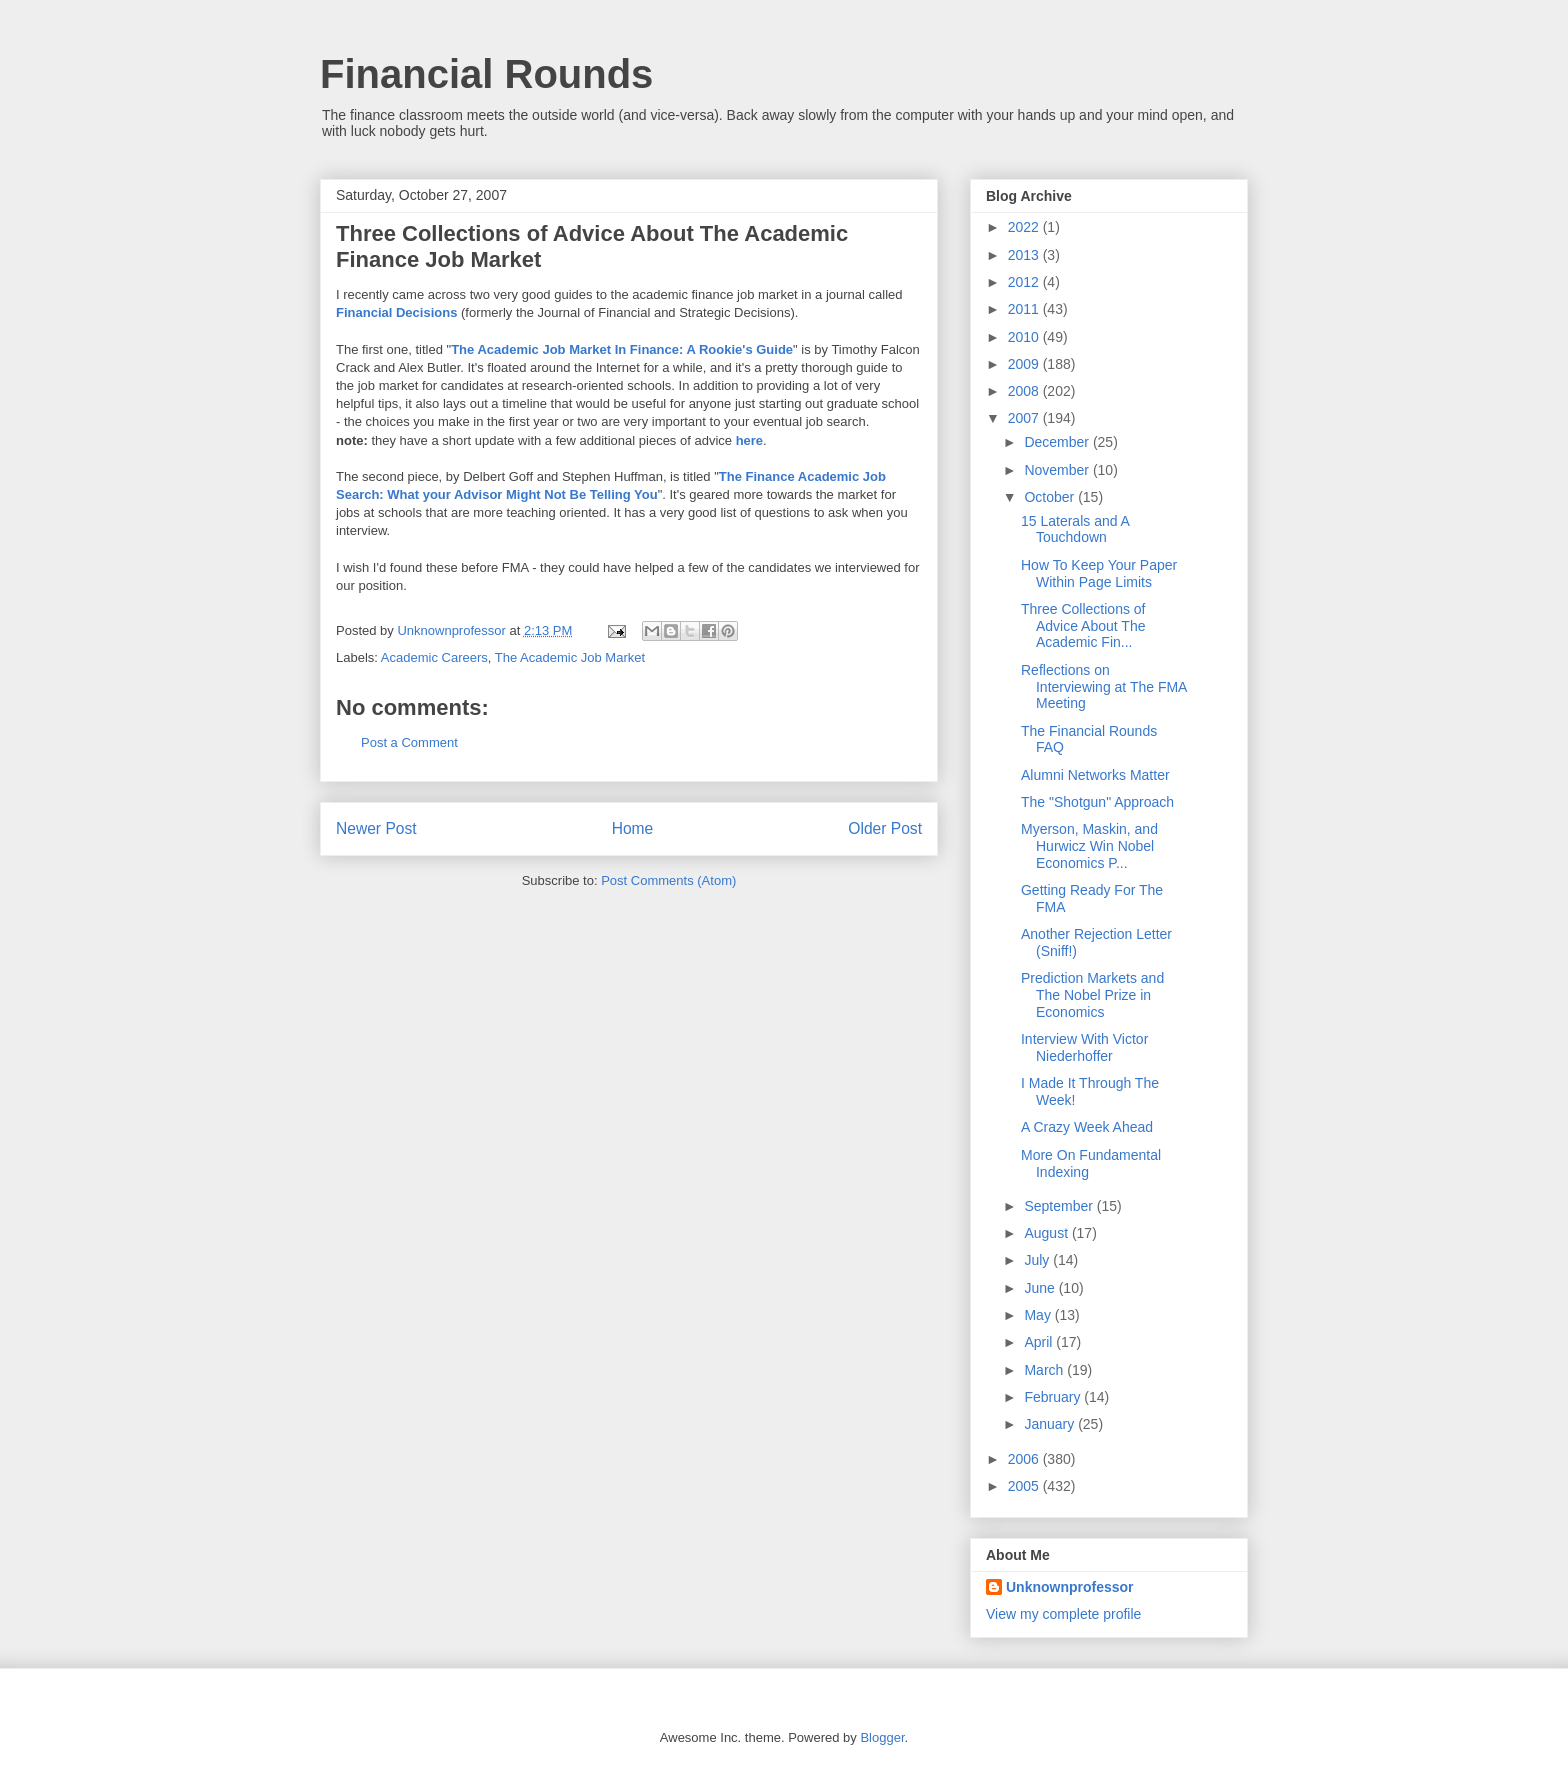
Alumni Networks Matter (1095, 775)
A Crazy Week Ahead (1087, 1127)
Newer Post (376, 828)
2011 (1025, 309)
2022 (1025, 227)
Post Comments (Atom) (668, 880)
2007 (1025, 418)
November (1058, 470)
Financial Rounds (486, 74)
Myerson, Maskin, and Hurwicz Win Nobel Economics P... (1089, 846)
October (1051, 497)
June (1041, 1288)
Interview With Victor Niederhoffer (1084, 1047)
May (1039, 1315)
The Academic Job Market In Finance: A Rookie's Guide (622, 349)
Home (633, 828)
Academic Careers (434, 657)
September (1060, 1206)
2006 (1025, 1459)
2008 (1025, 391)
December (1058, 442)
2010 (1025, 337)
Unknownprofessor (1070, 1587)
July (1038, 1260)
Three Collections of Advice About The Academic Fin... (1083, 626)
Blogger (882, 1737)
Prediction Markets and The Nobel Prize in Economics (1092, 995)
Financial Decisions (396, 312)
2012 (1025, 282)
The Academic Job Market (570, 657)
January (1051, 1424)
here (749, 440)
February (1054, 1397)
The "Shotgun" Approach (1097, 802)
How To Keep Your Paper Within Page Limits (1099, 573)
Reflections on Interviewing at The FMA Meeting (1104, 687)
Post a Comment (409, 742)
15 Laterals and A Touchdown (1075, 529)
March (1045, 1370)
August (1047, 1233)
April (1040, 1342)
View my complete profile (1063, 1614)
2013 (1025, 255)
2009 (1025, 364)
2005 (1025, 1486)
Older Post (885, 828)
